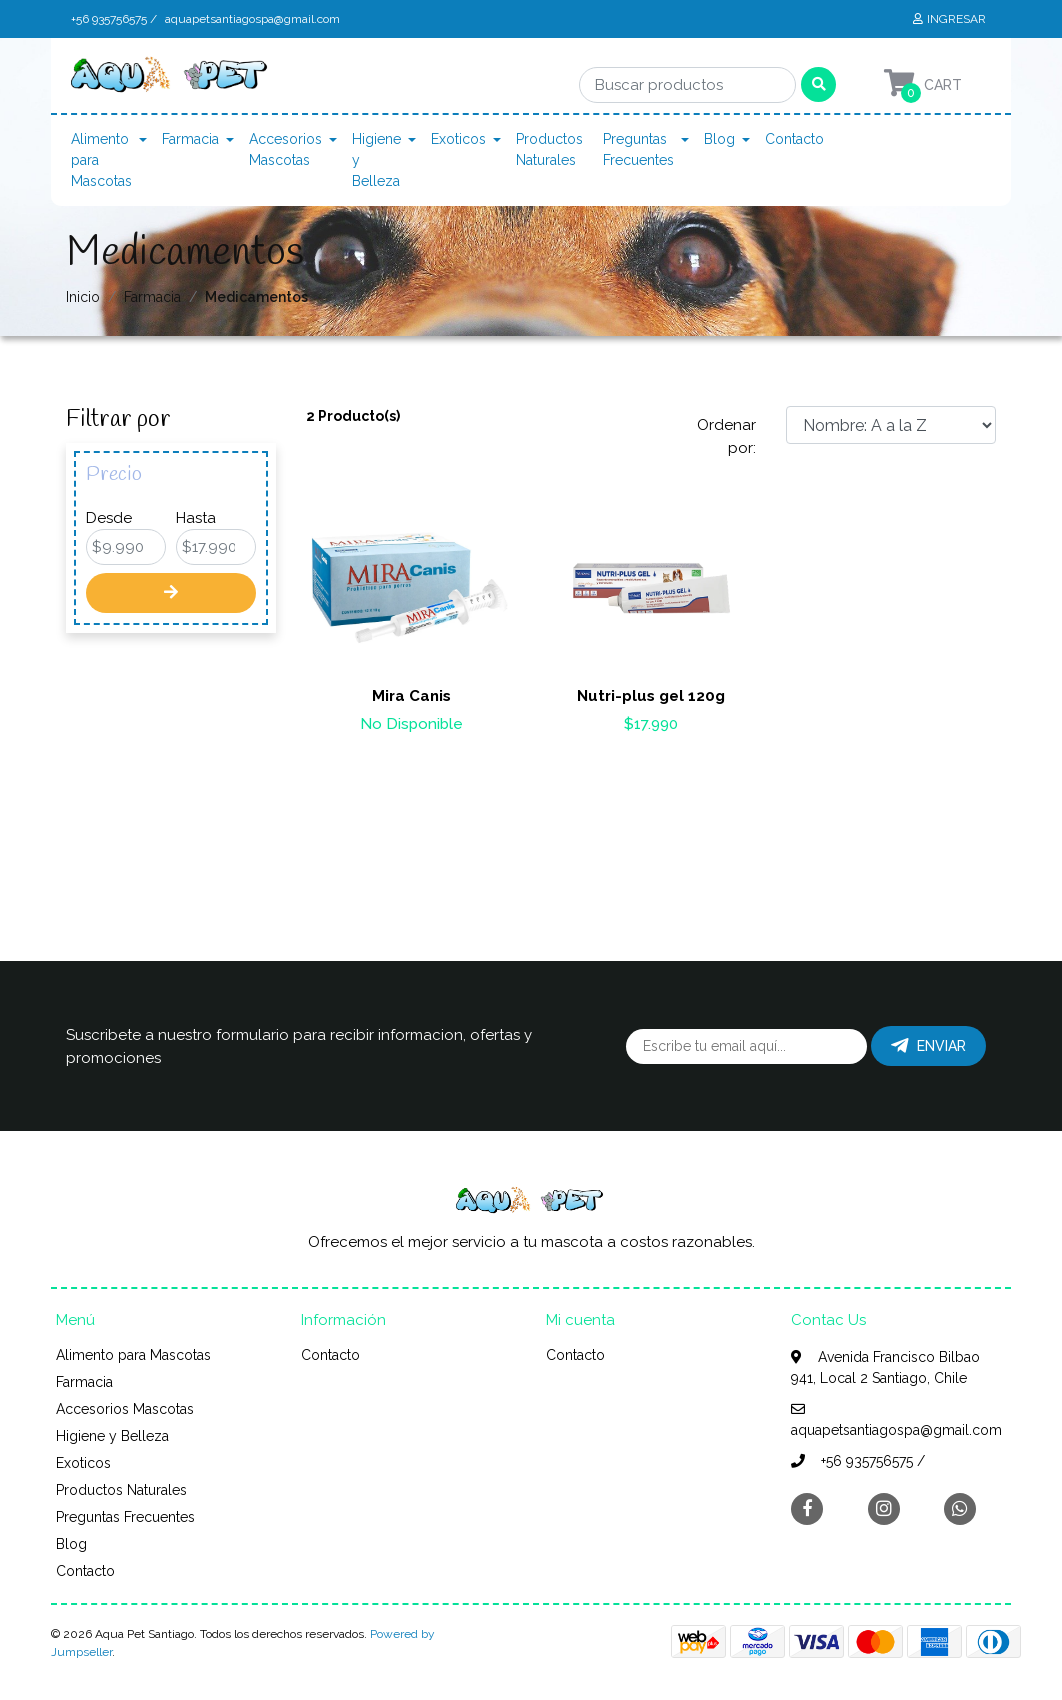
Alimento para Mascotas (101, 160)
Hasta (196, 518)
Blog (719, 139)
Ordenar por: (726, 436)
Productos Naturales (549, 149)
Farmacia (190, 139)
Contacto (794, 139)
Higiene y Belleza (376, 160)
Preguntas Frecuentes (638, 149)
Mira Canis (411, 696)
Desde (109, 518)
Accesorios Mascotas (285, 149)
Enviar (928, 1046)
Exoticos (458, 139)
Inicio (83, 297)
